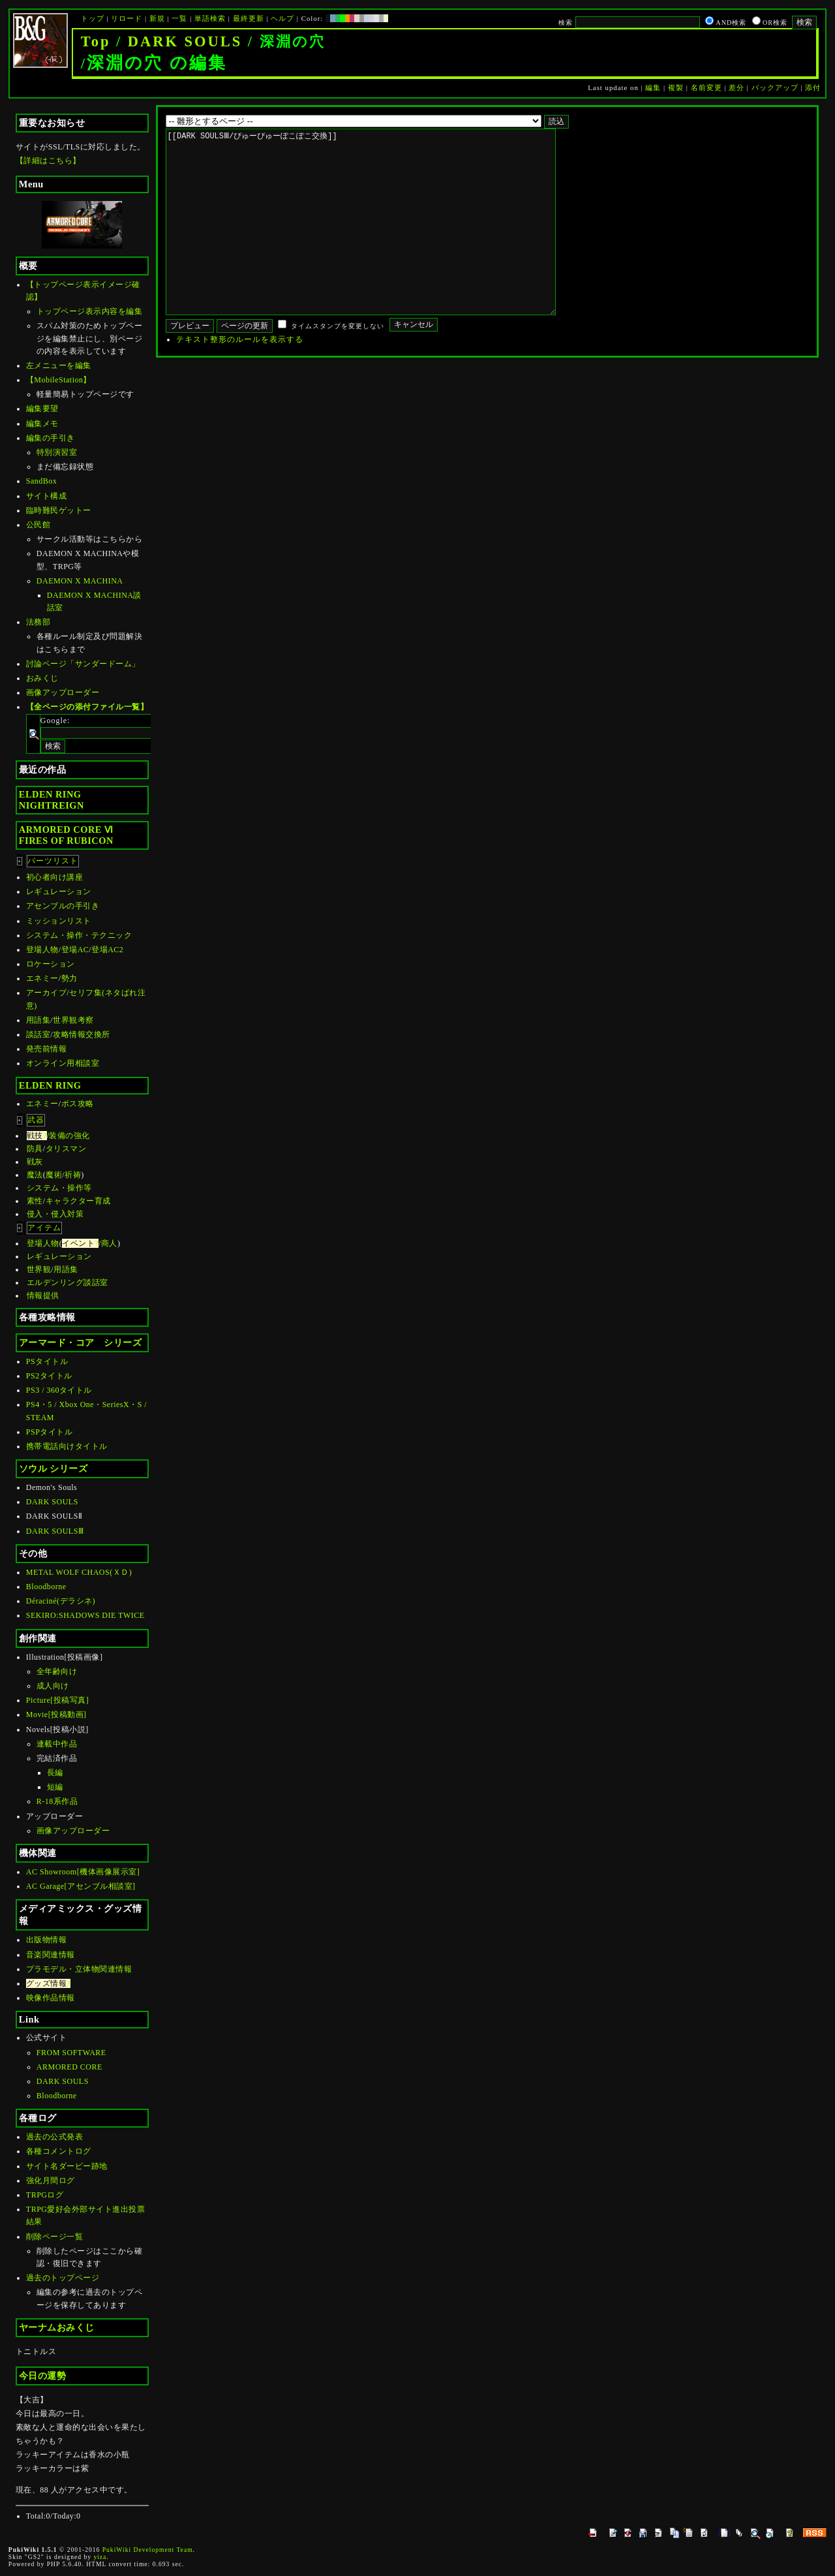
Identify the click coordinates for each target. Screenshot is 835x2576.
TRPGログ (45, 2194)
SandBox (41, 481)
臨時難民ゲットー (58, 510)
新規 (157, 18)
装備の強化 (69, 1135)
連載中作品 (57, 1743)
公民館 (38, 524)
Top (96, 41)
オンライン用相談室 (63, 1063)
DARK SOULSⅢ (55, 1531)
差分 (736, 87)
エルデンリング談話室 (67, 1282)
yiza (99, 2556)
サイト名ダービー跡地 (67, 2166)
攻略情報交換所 (81, 1034)
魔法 (35, 1174)
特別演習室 (57, 452)
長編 (55, 1772)
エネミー (42, 978)
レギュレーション (58, 891)
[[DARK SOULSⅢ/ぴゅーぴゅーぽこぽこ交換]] (381, 241)
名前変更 (706, 87)
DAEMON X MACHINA (80, 580)
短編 (55, 1787)
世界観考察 (73, 1020)
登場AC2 (107, 949)
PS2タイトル (49, 1375)
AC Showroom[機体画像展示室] (83, 1871)
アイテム (44, 1227)
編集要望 (42, 408)
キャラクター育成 (78, 1200)
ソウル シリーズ (53, 1468)
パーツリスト (52, 860)
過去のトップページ (63, 2277)
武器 (35, 1120)
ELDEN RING (50, 1085)
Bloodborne (46, 1586)
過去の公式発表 (55, 2136)
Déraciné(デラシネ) (60, 1601)
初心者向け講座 (55, 877)
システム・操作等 (59, 1187)
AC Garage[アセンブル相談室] (81, 1886)
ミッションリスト (58, 920)
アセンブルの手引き (63, 905)
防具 (35, 1148)
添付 (813, 87)
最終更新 (248, 18)
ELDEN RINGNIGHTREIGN (51, 800)
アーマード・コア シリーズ (80, 1342)
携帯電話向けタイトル (67, 1446)
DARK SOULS (185, 41)
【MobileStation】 (58, 379)
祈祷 (73, 1174)
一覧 (179, 18)
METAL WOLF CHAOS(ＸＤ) (79, 1572)
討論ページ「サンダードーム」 (83, 663)
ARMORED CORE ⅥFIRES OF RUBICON (66, 835)
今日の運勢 (43, 2375)
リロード (126, 18)
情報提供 (43, 1295)
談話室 (38, 1034)
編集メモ (42, 423)
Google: (55, 720)
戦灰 (35, 1161)
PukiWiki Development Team (147, 2549)
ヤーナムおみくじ (57, 2327)
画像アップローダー (63, 692)
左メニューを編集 (58, 365)
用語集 (38, 1020)
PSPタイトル (49, 1431)
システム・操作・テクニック (79, 935)
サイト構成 (46, 496)
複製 (676, 87)
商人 (109, 1243)
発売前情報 (46, 1048)
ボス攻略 (77, 1103)
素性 (35, 1200)
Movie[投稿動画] (56, 1714)
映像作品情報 (50, 1997)
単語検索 (210, 18)
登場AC (75, 949)
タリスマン (66, 1148)
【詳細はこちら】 (48, 160)
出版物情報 (46, 1939)
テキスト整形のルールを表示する (239, 378)
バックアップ (775, 87)
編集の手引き (50, 437)
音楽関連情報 (50, 1954)
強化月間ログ (50, 2180)
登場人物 (42, 949)
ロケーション (50, 964)
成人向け (53, 1685)
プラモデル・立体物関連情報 (79, 1969)
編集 (653, 87)
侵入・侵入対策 (55, 1213)
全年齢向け (57, 1671)
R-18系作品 (57, 1801)
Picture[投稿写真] (57, 1700)
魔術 (54, 1174)
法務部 (38, 622)
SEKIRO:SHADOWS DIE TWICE (85, 1615)
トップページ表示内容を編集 (90, 311)
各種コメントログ (58, 2151)
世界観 (39, 1269)
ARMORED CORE (69, 2067)
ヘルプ (282, 18)
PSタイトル (47, 1361)
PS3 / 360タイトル (59, 1390)
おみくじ (42, 678)
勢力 (69, 978)
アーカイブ (46, 992)
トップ (92, 18)
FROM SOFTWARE (71, 2052)
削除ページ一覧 (55, 2236)
